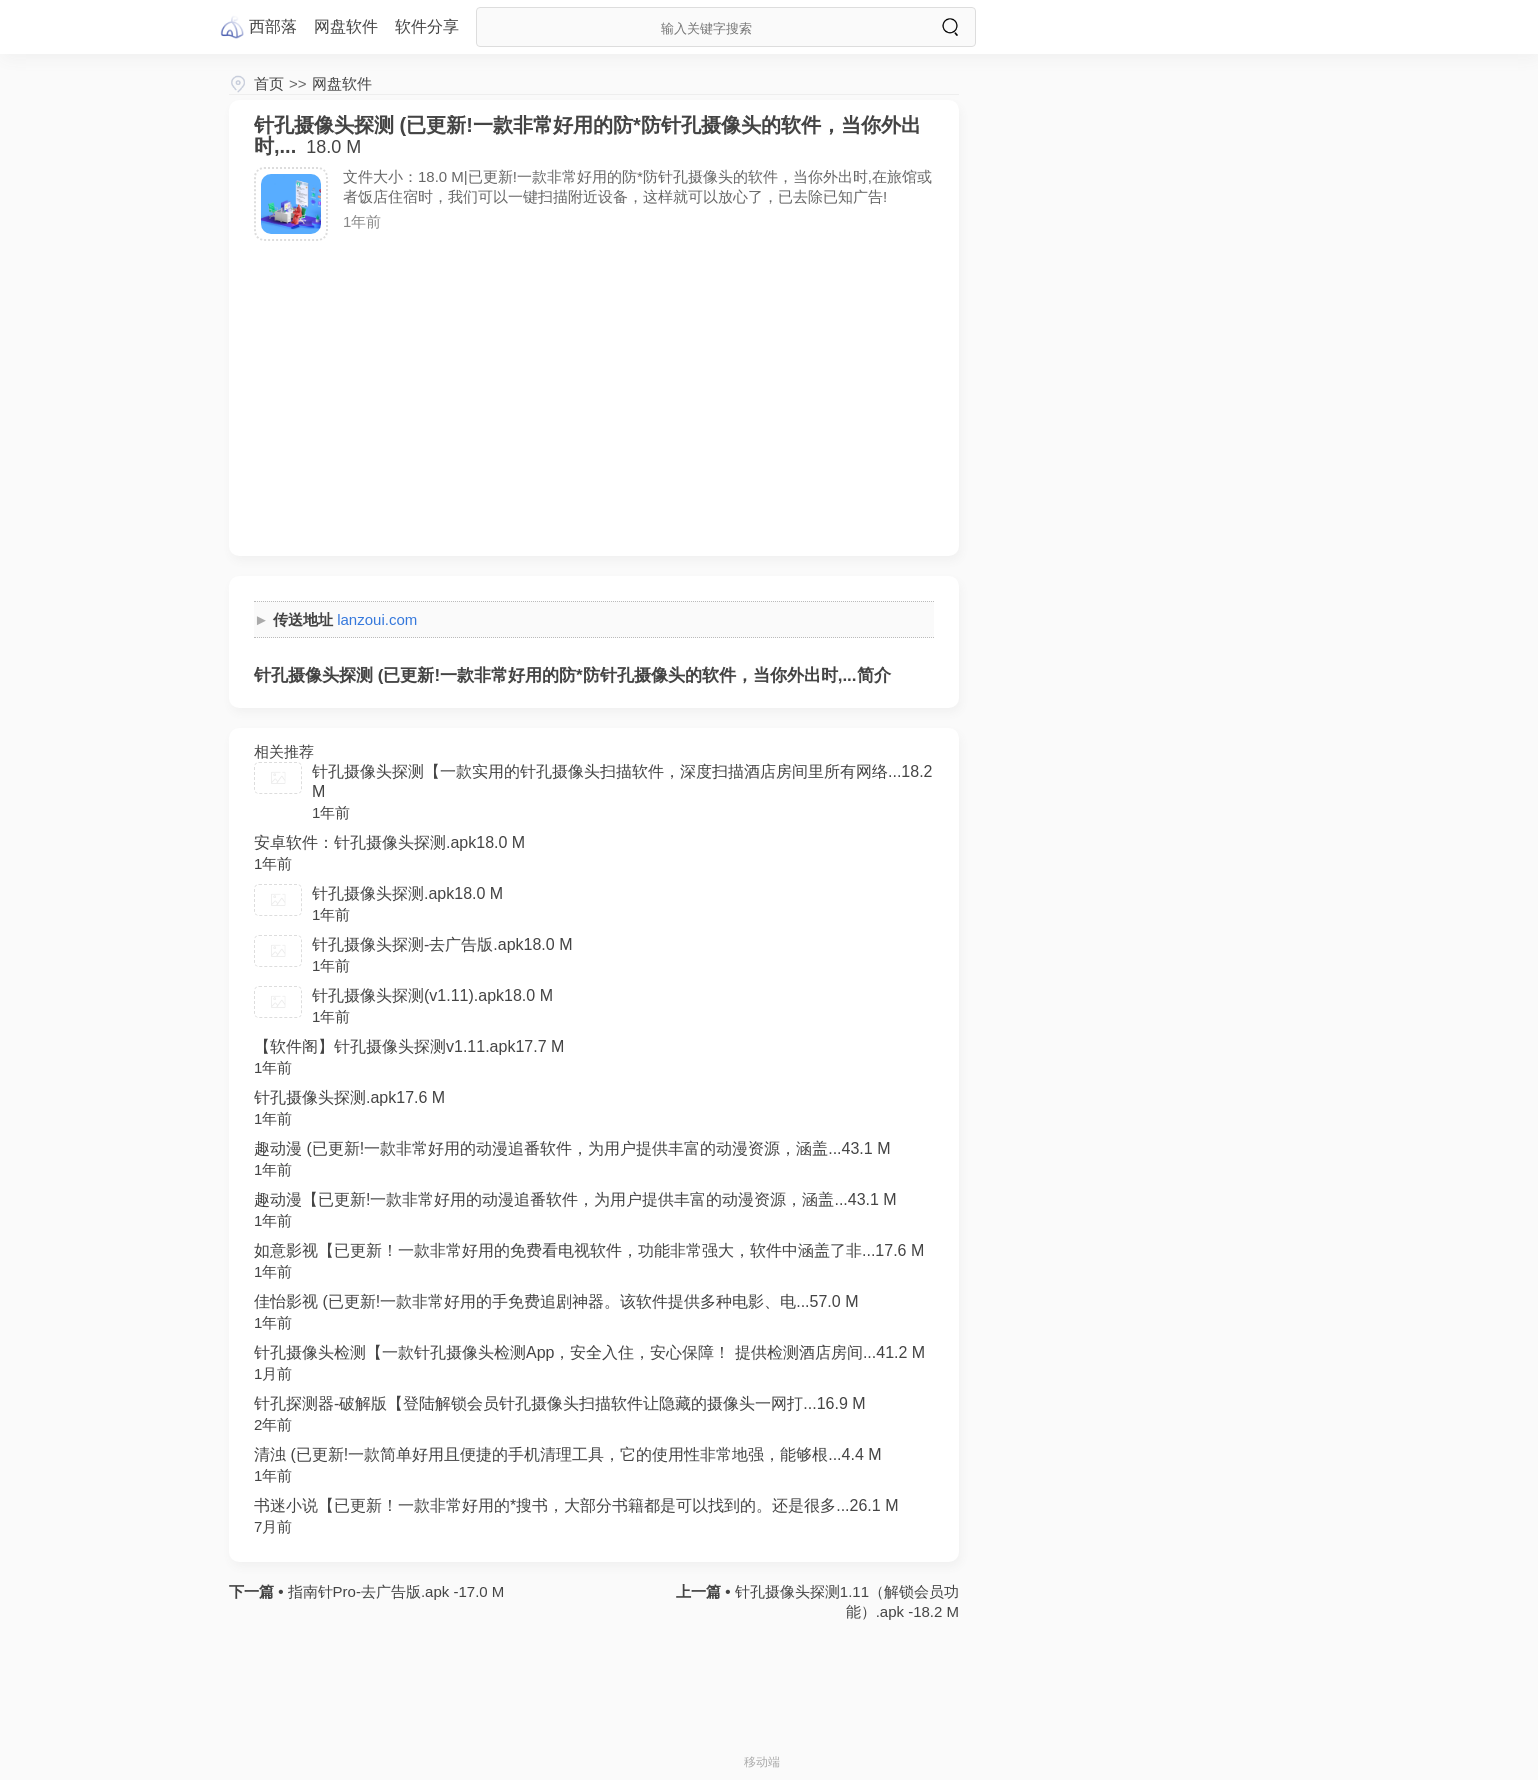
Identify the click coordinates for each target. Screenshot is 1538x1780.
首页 (269, 83)
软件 (427, 26)
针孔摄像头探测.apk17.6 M (349, 1097)
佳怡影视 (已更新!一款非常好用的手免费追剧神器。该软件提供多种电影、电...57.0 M (556, 1301)
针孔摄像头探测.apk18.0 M (407, 893)
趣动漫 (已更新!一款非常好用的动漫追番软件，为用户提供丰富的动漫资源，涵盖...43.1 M (572, 1148)
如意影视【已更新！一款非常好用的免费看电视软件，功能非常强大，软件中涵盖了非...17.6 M (589, 1250)
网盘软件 (342, 83)
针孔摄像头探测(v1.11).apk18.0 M (432, 995)
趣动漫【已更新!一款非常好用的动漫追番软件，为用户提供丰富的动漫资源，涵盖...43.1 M (575, 1199)
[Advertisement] (594, 391)
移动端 (762, 1762)
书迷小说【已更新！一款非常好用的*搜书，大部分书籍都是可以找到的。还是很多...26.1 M (576, 1505)
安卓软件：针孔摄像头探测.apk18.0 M (389, 842)
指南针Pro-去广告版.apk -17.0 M (393, 1591)
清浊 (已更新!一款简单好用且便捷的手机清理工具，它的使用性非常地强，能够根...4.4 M (568, 1454)
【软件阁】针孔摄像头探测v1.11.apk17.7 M (409, 1046)
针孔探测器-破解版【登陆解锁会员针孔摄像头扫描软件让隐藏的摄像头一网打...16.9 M (560, 1403)
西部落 (273, 26)
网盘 (346, 26)
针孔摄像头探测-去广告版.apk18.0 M (442, 944)
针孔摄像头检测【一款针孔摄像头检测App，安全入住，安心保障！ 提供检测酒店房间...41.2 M (589, 1352)
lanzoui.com (377, 619)
